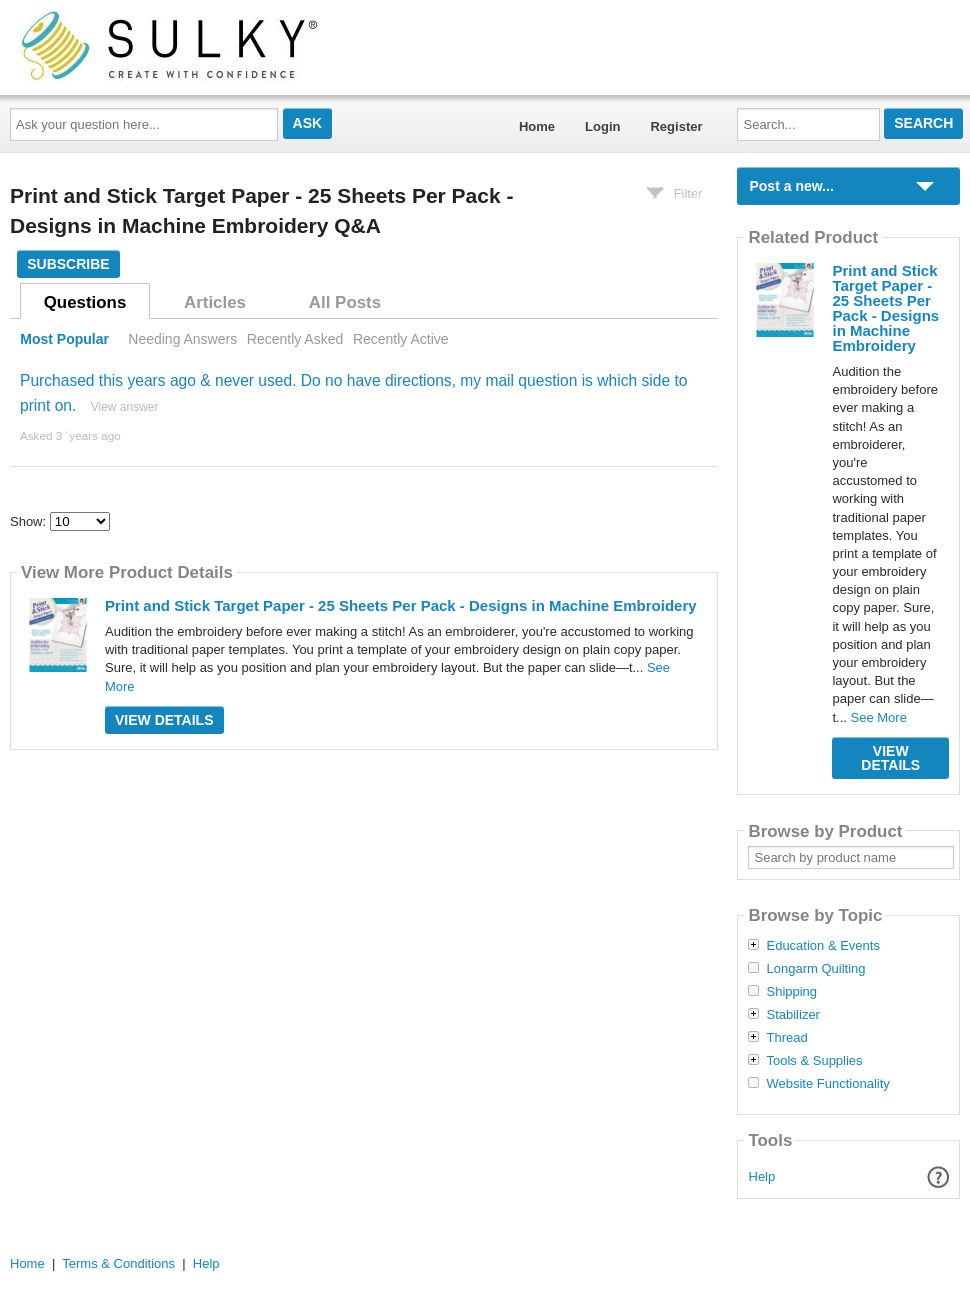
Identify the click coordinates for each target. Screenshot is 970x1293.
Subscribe (68, 264)
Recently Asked (295, 339)
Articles (215, 302)
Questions (85, 302)
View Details (164, 720)
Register (676, 126)
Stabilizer (792, 1015)
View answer (125, 407)
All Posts (345, 302)
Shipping (791, 992)
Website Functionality (827, 1084)
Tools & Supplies (814, 1061)
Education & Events (822, 946)
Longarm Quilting (815, 969)
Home (537, 126)
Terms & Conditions (118, 1263)
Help (762, 1176)
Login (602, 126)
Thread (786, 1038)
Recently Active (401, 339)
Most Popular (64, 339)
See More (879, 717)
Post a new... (791, 186)
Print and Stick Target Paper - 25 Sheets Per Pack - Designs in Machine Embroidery (401, 605)
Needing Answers (182, 339)
